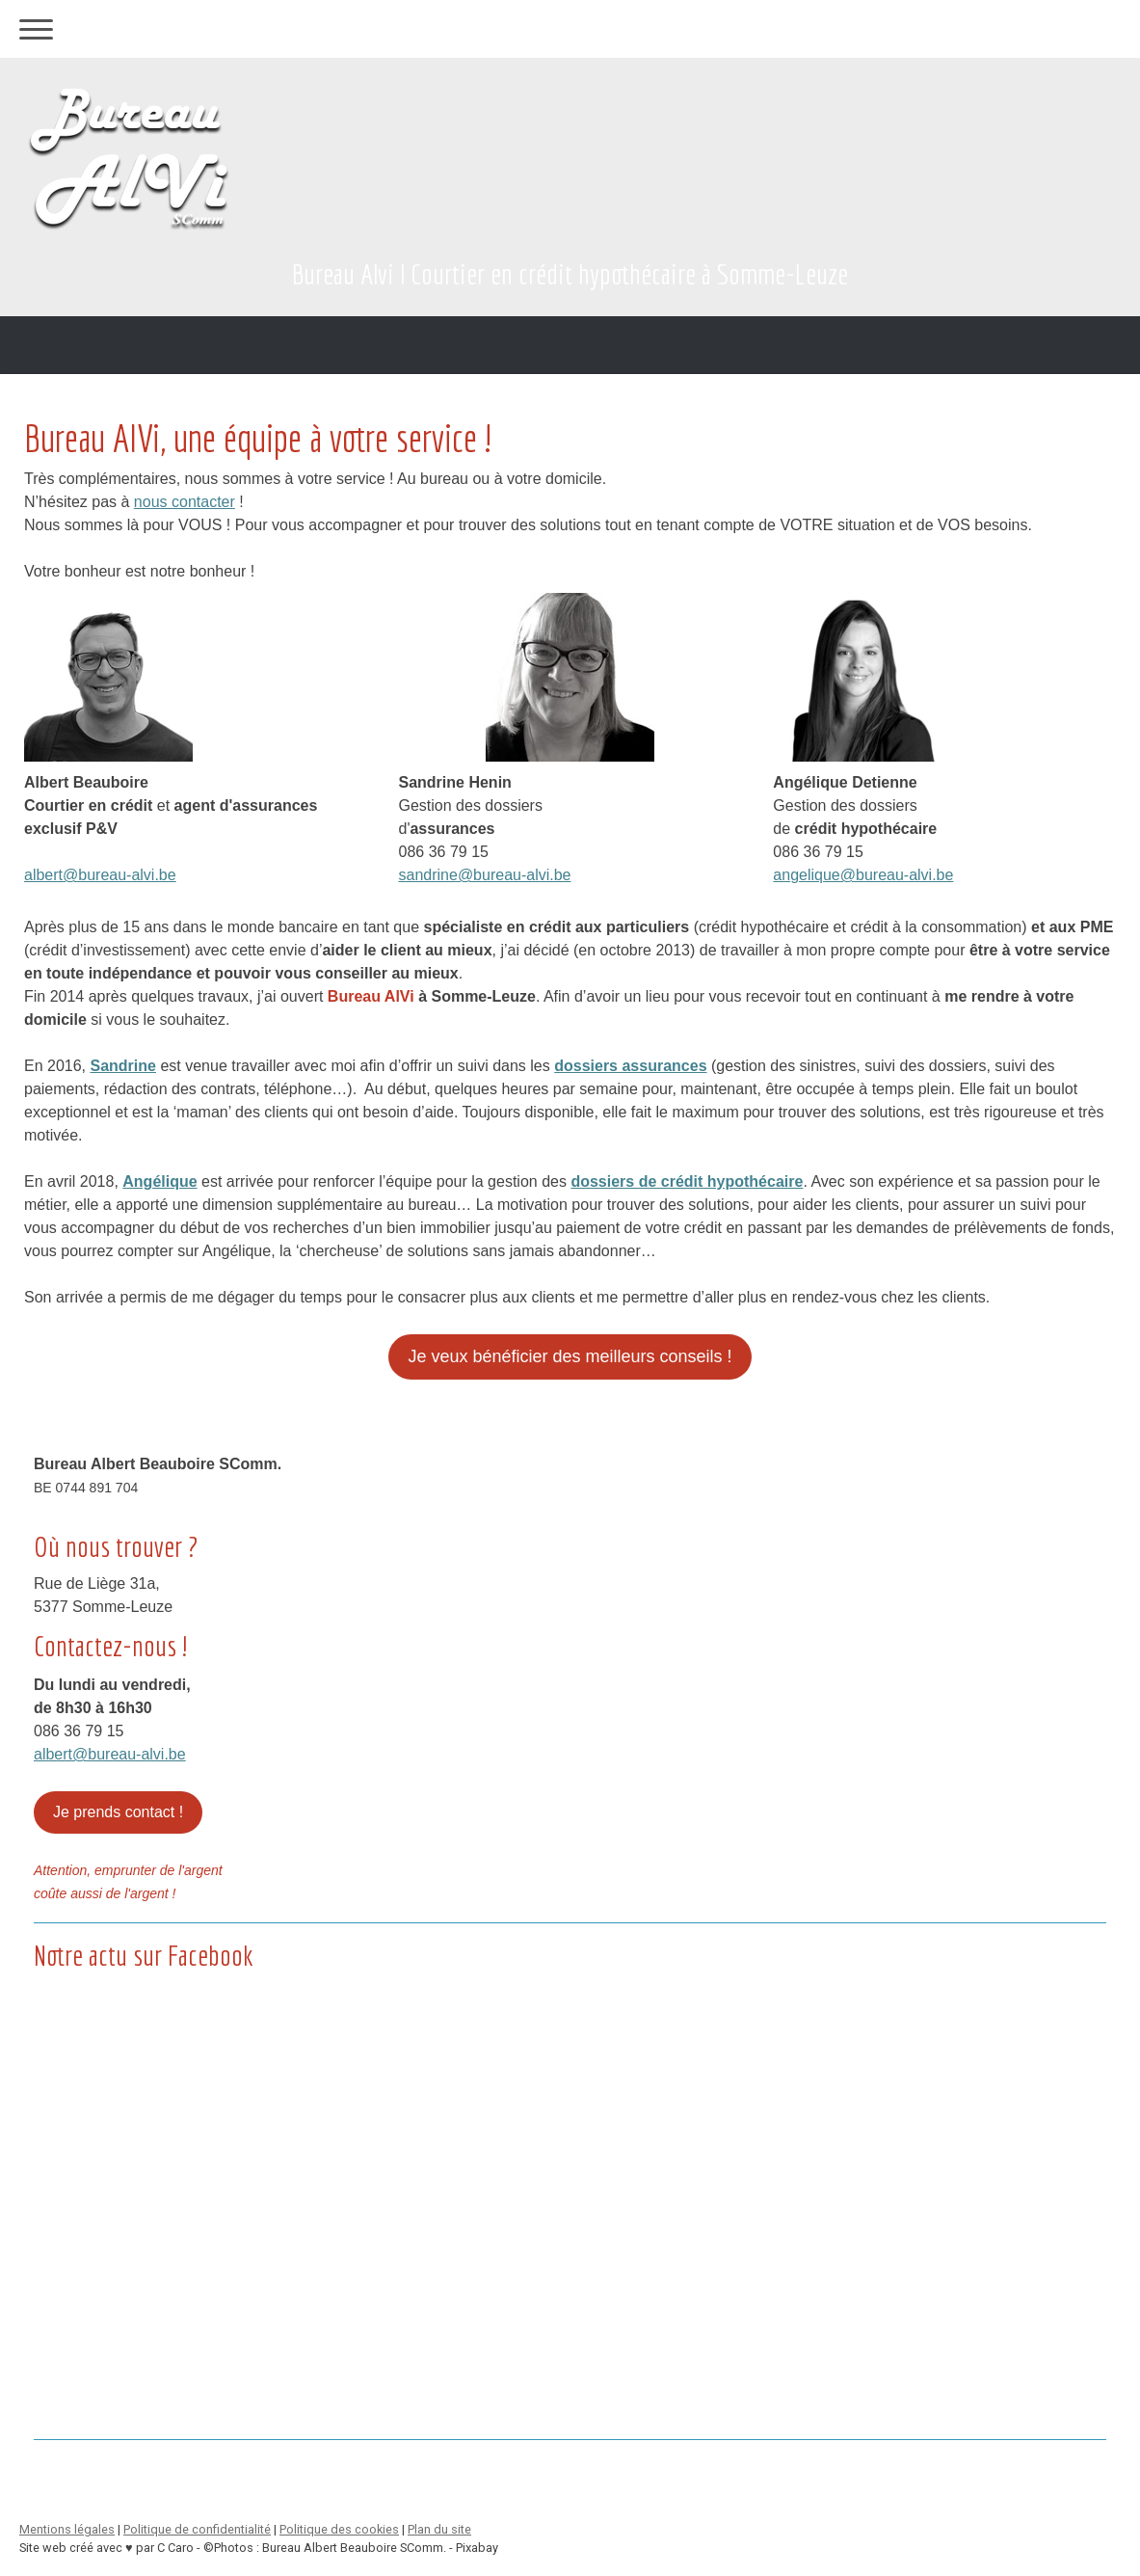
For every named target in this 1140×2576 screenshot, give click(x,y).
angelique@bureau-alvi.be (863, 875)
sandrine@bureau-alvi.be (485, 875)
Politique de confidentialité (197, 2529)
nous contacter (184, 502)
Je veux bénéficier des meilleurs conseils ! (569, 1356)
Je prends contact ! (118, 1812)
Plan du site (439, 2529)
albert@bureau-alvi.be (100, 875)
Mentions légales (67, 2529)
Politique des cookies (339, 2529)
